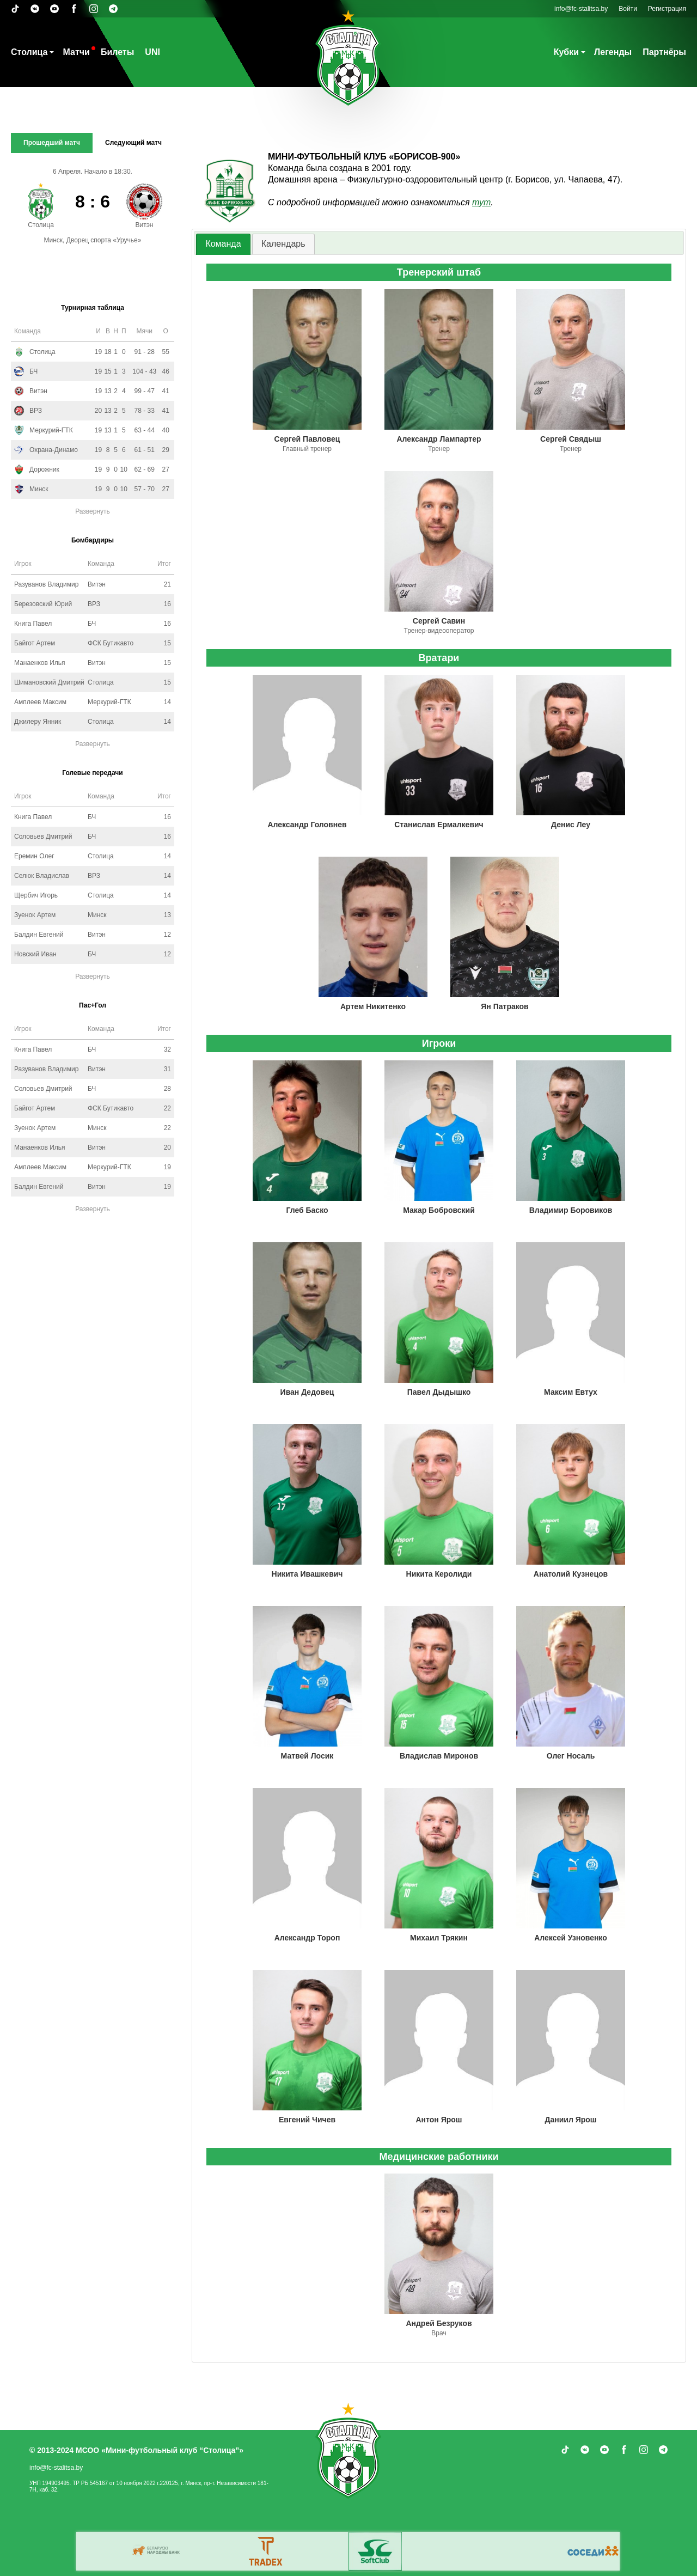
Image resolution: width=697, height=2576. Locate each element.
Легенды (613, 52)
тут (481, 202)
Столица (29, 52)
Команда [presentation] (223, 243)
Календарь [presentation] (283, 243)
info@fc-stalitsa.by (581, 9)
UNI (152, 52)
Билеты (117, 52)
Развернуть (92, 511)
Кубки (566, 52)
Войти (628, 9)
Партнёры (664, 52)
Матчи (76, 52)
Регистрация (667, 9)
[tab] (223, 244)
